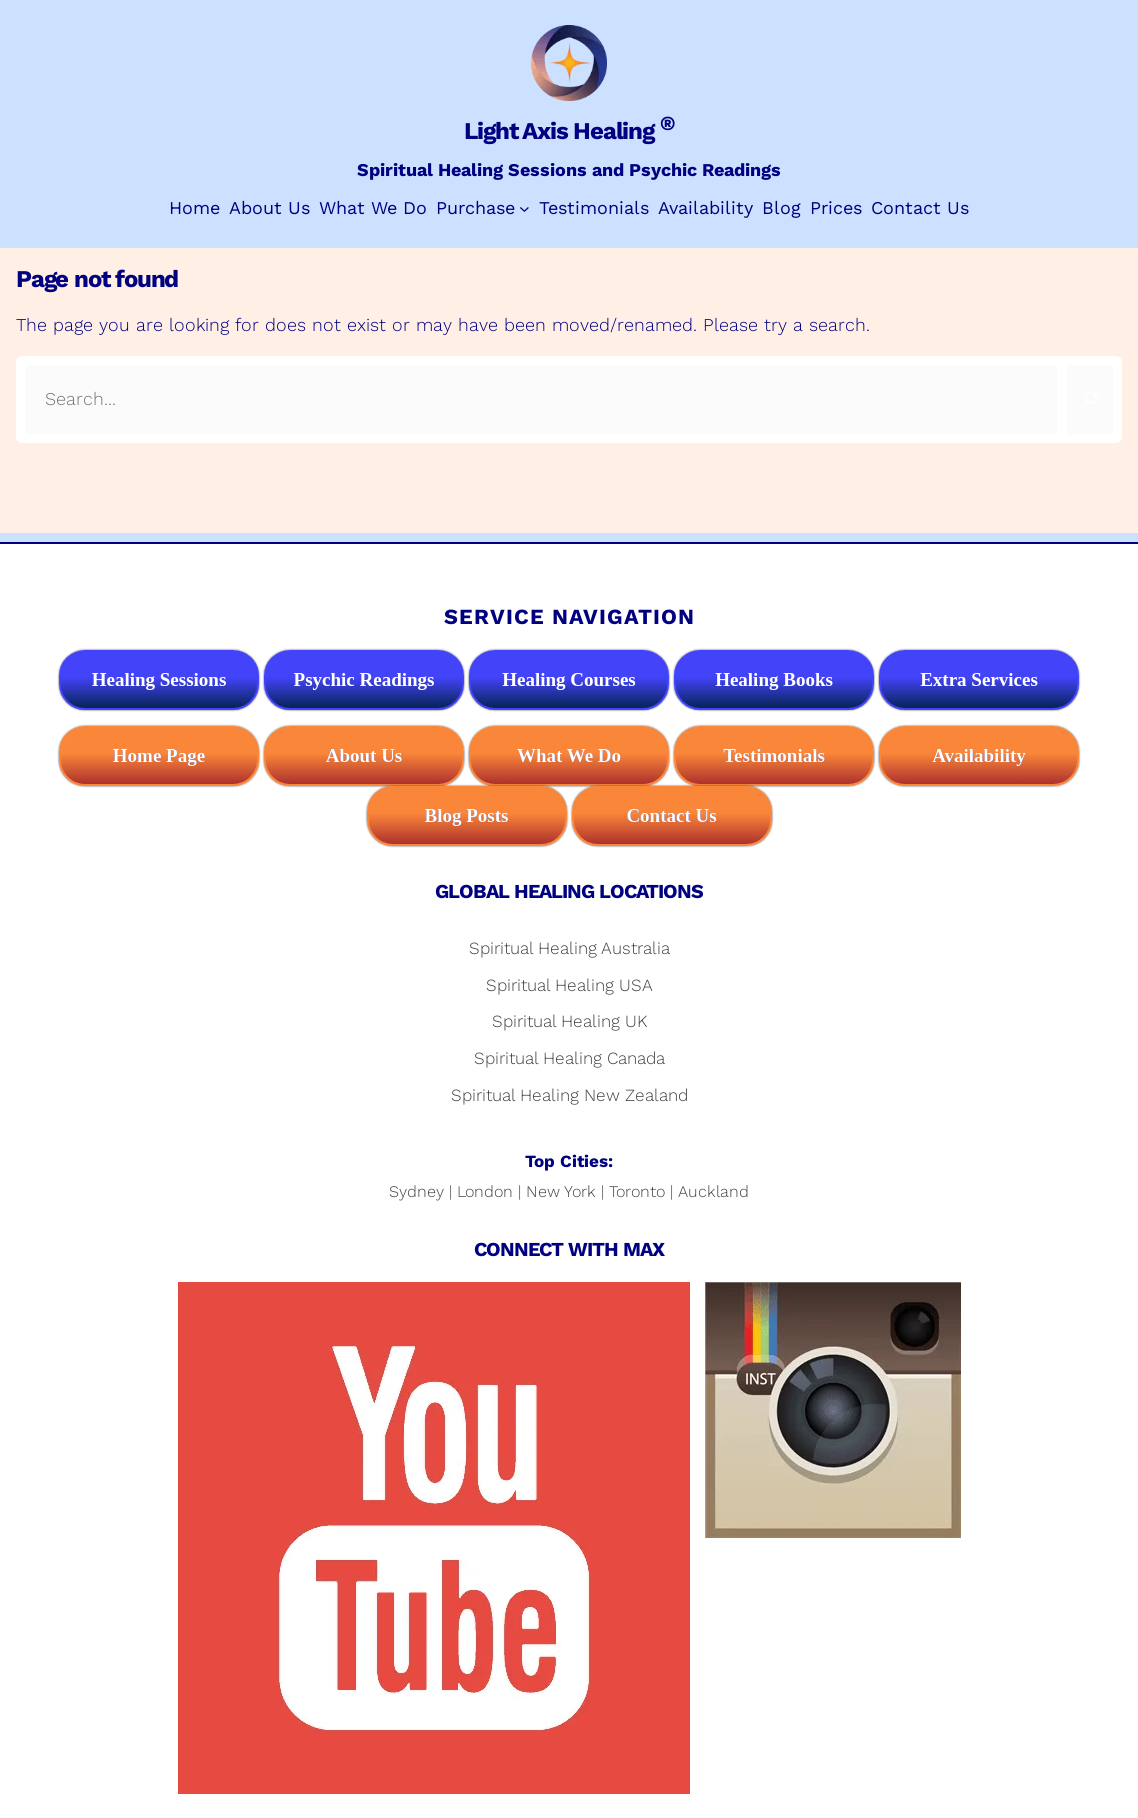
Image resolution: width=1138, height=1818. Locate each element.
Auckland (713, 1191)
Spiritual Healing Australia (569, 948)
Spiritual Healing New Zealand (569, 1095)
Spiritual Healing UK (569, 1021)
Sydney (416, 1191)
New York (561, 1191)
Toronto (637, 1191)
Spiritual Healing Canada (569, 1058)
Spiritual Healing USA (569, 985)
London (485, 1191)
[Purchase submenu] (524, 208)
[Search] (1090, 399)
